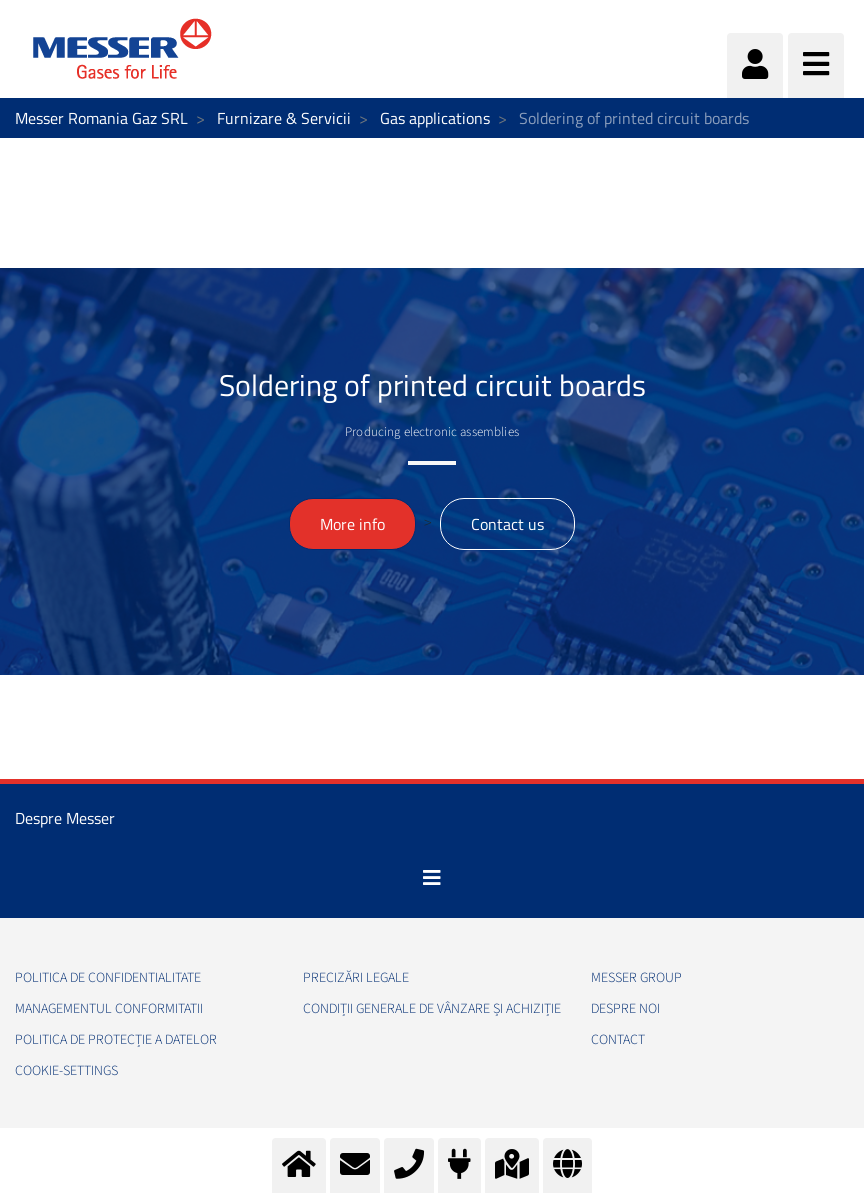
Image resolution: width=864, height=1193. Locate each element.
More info (352, 524)
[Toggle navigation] (432, 878)
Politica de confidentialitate (108, 978)
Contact (618, 1040)
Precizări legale (356, 978)
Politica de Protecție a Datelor (116, 1040)
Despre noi (625, 1009)
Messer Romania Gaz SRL (101, 118)
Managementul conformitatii (109, 1009)
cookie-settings (66, 1071)
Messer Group (636, 978)
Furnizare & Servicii (284, 118)
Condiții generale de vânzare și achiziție (432, 1009)
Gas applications (435, 118)
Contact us (507, 524)
